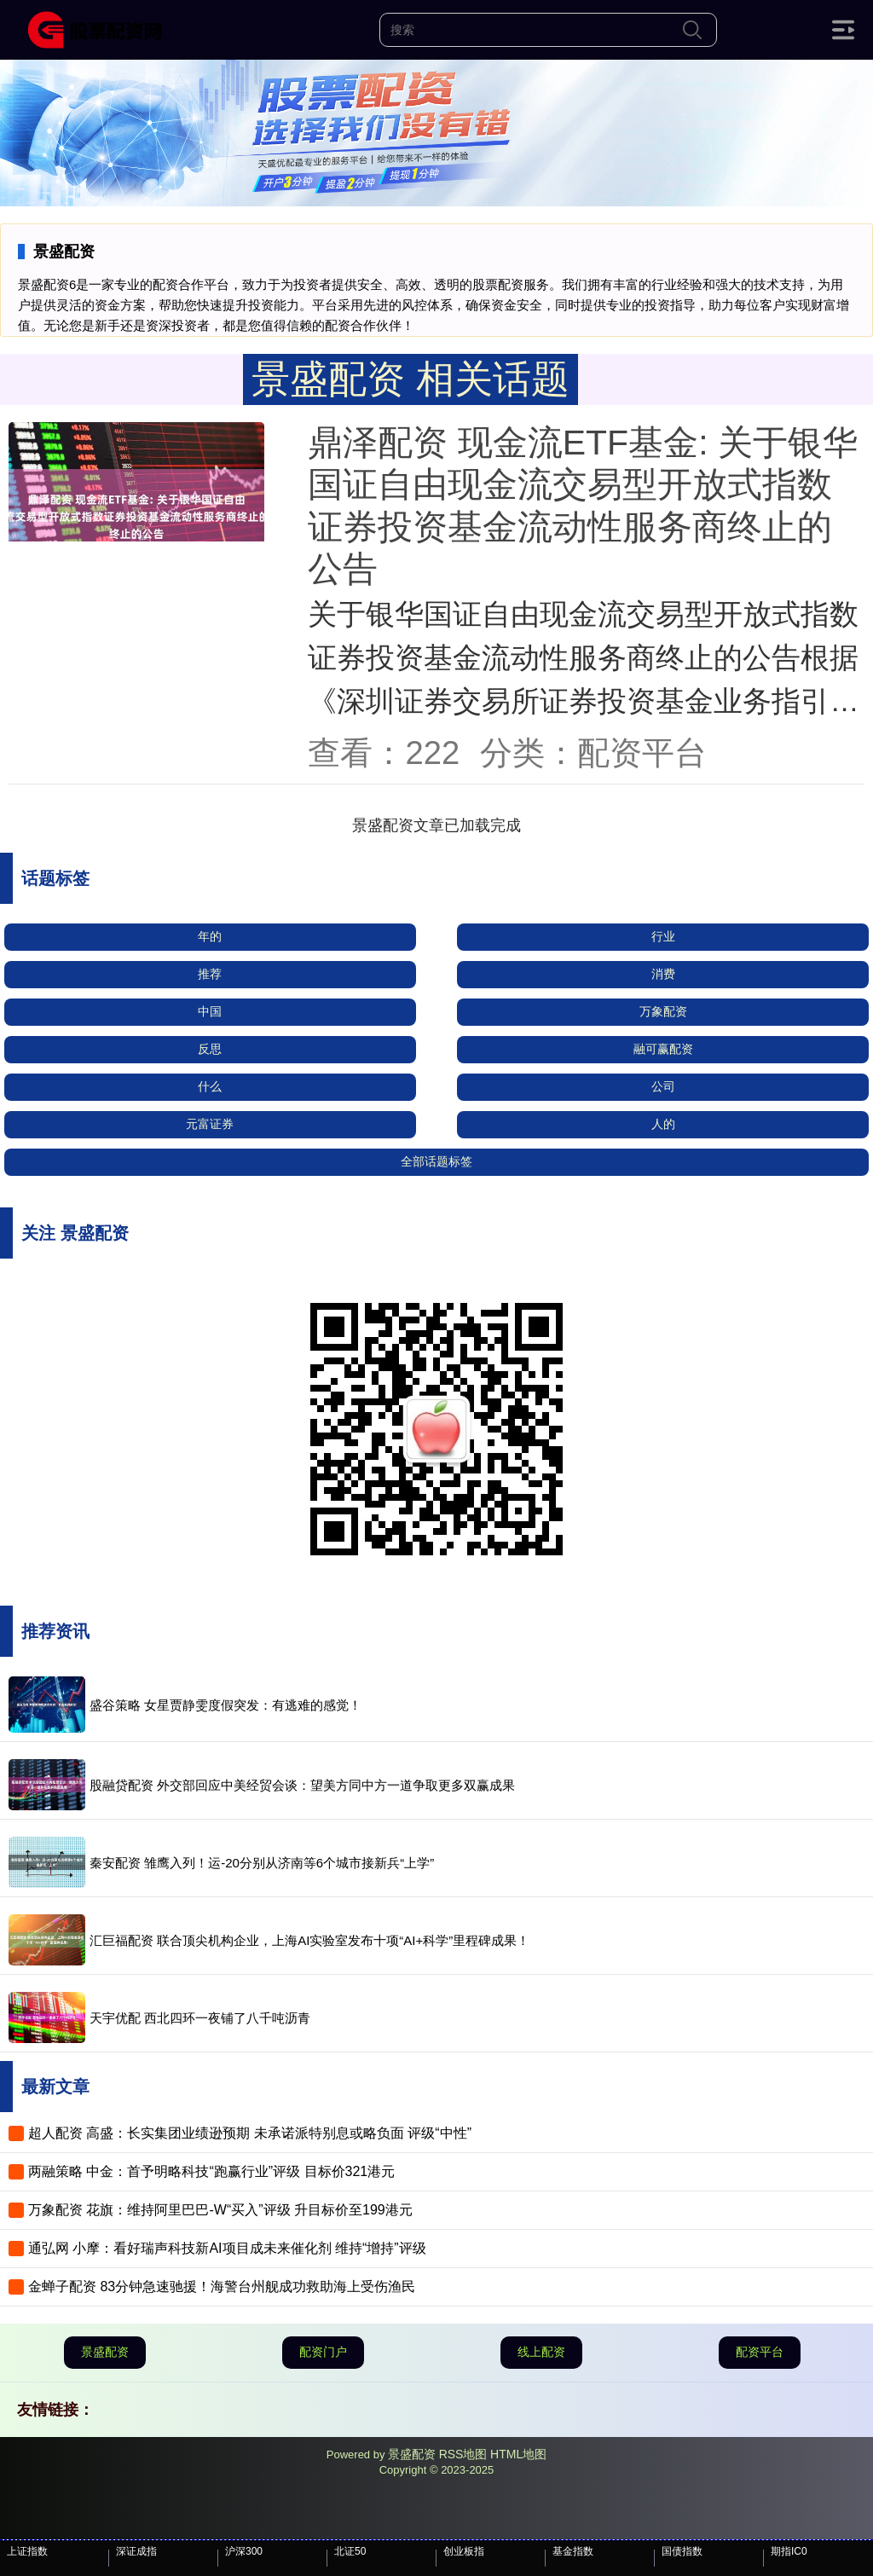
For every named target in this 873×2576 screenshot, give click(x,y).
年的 (210, 936)
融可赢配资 (663, 1049)
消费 (663, 974)
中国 (210, 1011)
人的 (663, 1124)
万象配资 (663, 1011)
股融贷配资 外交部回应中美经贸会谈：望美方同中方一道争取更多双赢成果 (302, 1785)
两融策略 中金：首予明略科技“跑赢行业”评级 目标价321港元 (211, 2171)
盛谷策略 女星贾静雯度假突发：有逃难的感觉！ (225, 1705)
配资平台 (759, 2352)
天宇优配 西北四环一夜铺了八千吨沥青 (200, 2018)
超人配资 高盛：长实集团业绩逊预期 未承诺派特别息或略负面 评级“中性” (249, 2133)
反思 (210, 1049)
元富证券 (210, 1124)
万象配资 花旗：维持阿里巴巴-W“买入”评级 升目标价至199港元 (220, 2210)
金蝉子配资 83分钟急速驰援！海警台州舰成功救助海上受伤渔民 (221, 2286)
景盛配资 (105, 2352)
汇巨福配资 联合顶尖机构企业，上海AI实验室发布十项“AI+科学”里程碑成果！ (309, 1940)
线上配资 (541, 2352)
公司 (663, 1086)
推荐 (210, 974)
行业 (663, 936)
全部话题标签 (436, 1161)
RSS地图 (463, 2454)
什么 (210, 1086)
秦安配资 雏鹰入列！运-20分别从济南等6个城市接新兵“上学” (262, 1862)
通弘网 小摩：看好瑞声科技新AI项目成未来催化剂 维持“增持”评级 (227, 2248)
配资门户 (323, 2352)
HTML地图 (518, 2454)
